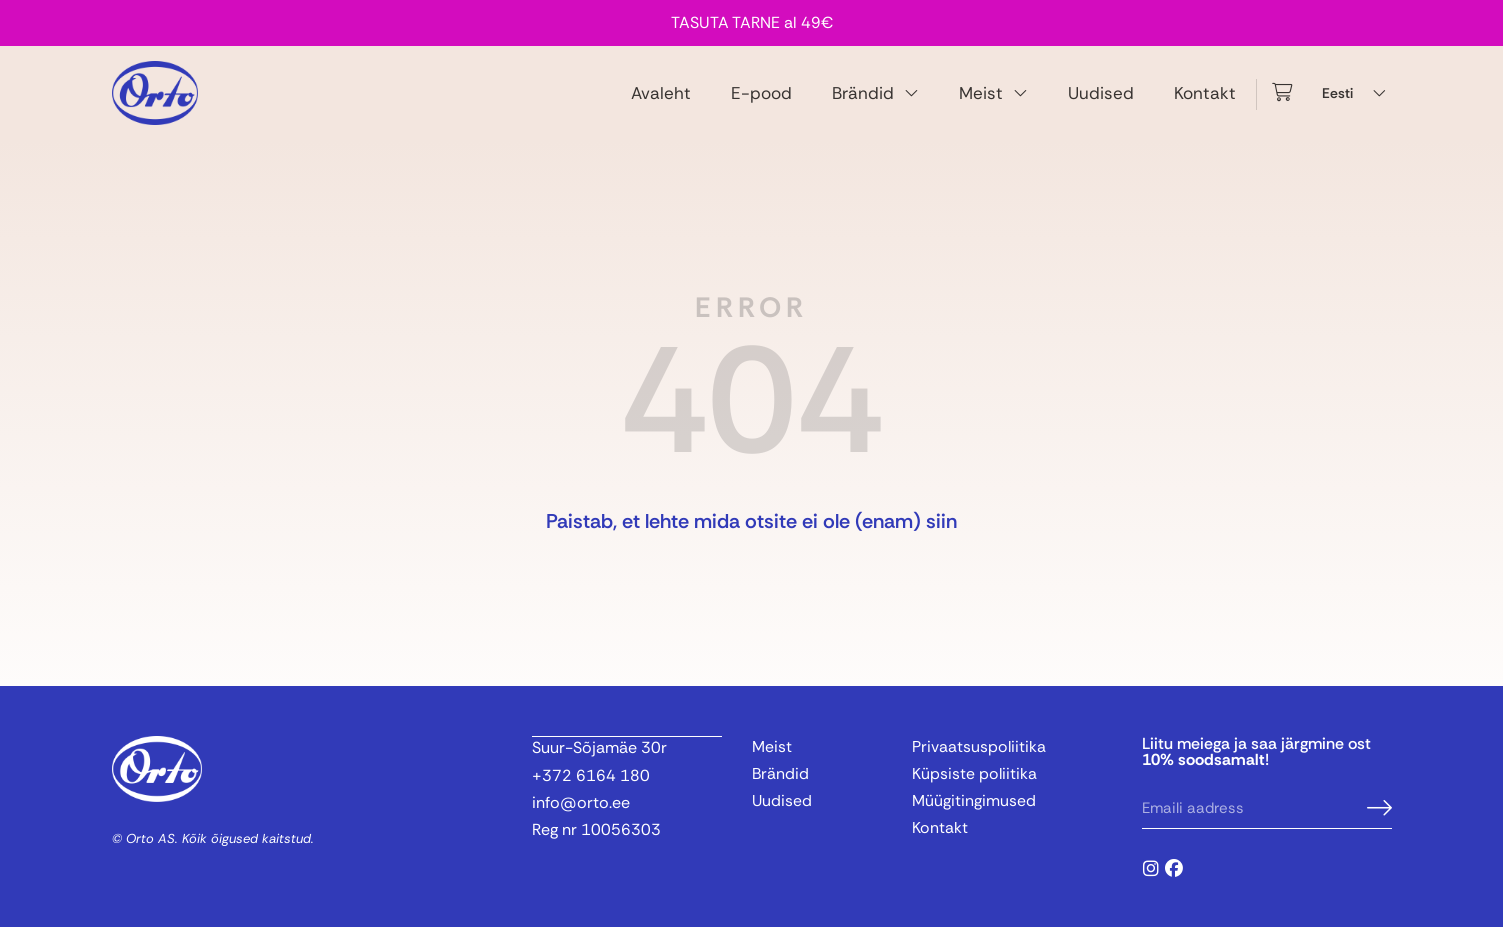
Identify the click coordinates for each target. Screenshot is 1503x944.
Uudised (1101, 101)
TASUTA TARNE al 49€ (752, 22)
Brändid (875, 101)
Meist (993, 101)
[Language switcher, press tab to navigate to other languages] (1357, 101)
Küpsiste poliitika (975, 791)
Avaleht (661, 101)
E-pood (761, 101)
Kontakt (1205, 101)
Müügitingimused (974, 818)
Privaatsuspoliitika (979, 763)
